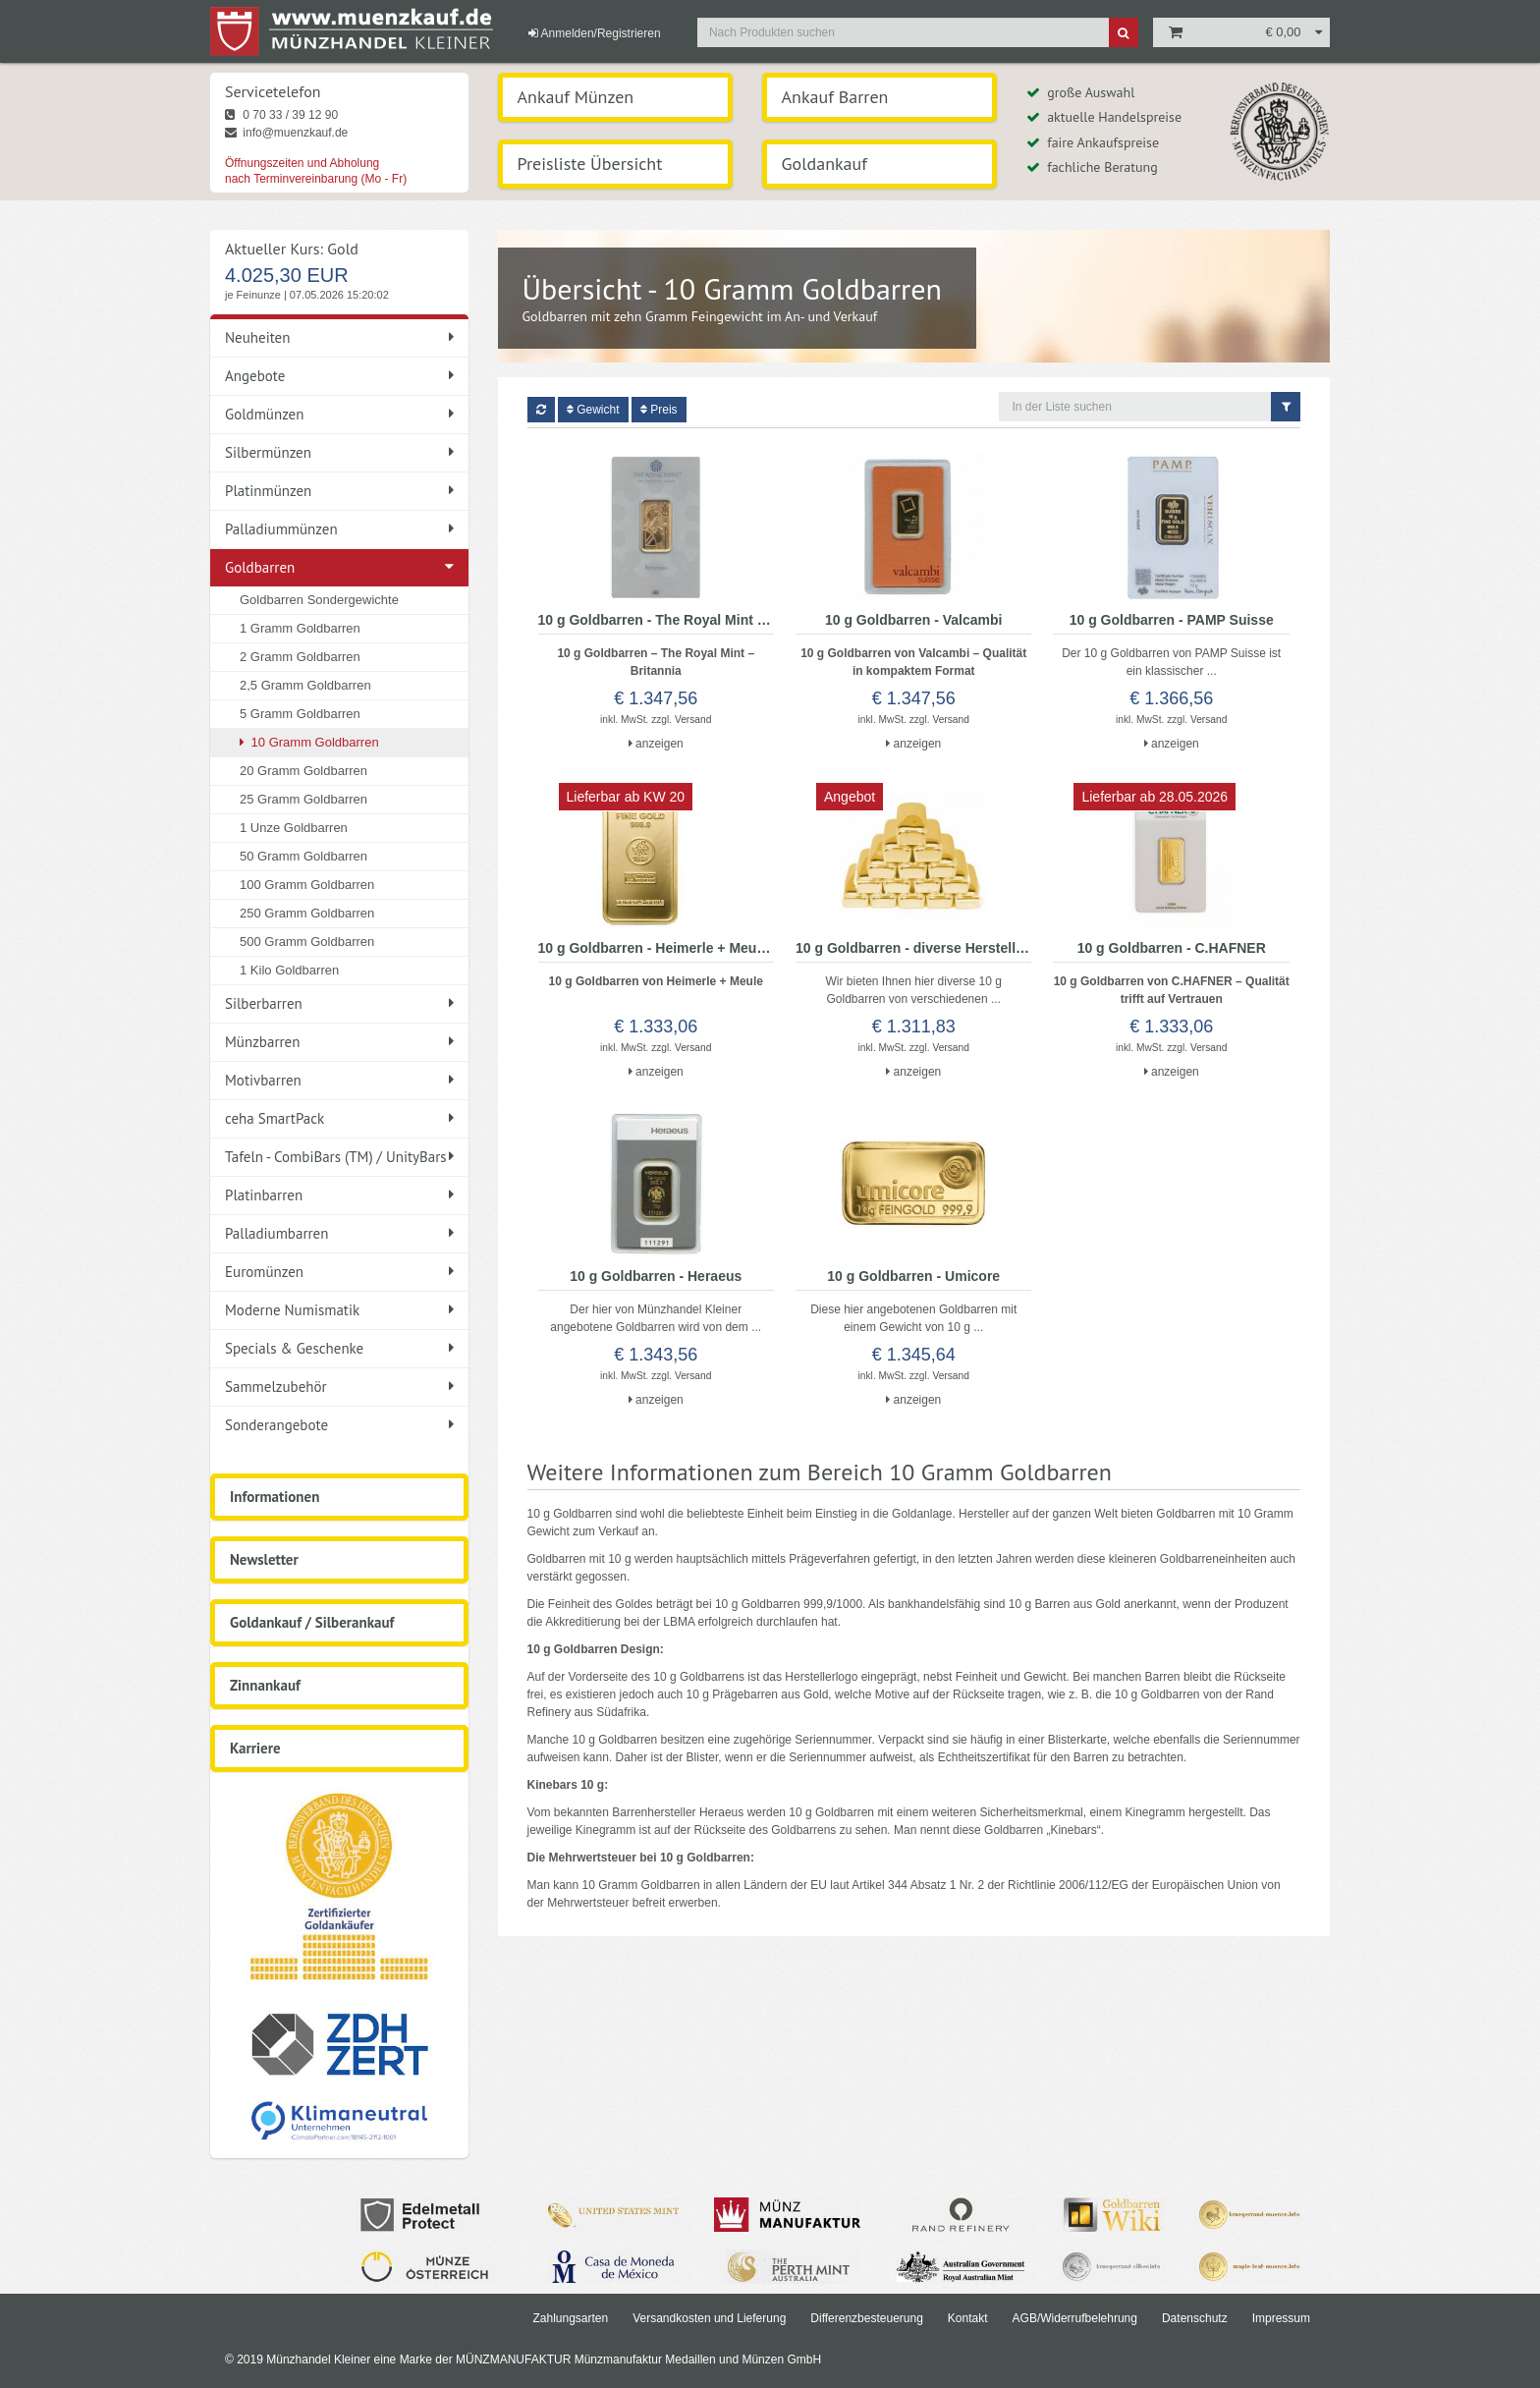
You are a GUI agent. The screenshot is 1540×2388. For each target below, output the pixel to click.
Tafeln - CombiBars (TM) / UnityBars (339, 1156)
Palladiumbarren (339, 1233)
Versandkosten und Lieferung (709, 2318)
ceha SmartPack (339, 1118)
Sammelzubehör (339, 1386)
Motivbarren (339, 1080)
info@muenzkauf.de (286, 132)
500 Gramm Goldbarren (307, 941)
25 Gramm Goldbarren (303, 799)
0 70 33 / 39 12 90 (281, 115)
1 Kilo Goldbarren (289, 970)
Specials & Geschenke (339, 1348)
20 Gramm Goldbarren (303, 770)
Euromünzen (339, 1271)
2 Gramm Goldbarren (300, 656)
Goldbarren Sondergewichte (319, 599)
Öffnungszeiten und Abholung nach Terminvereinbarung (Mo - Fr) (316, 171)
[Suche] (1123, 32)
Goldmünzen (339, 414)
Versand (693, 719)
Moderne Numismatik (339, 1310)
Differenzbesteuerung (866, 2318)
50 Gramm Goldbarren (303, 856)
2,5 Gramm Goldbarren (305, 685)
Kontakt (968, 2318)
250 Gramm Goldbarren (307, 913)
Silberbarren (339, 1003)
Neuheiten (339, 337)
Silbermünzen (339, 452)
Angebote (339, 375)
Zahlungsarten (570, 2318)
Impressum (1281, 2318)
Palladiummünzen (339, 529)
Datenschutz (1195, 2318)
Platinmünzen (339, 490)
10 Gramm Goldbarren (309, 742)
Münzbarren (339, 1041)
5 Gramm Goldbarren (300, 713)
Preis (659, 410)
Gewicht (593, 410)
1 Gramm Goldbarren (300, 628)
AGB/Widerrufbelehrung (1075, 2318)
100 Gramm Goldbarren (307, 884)
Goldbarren (260, 567)
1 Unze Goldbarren (294, 827)
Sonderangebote (339, 1425)
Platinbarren (339, 1195)
